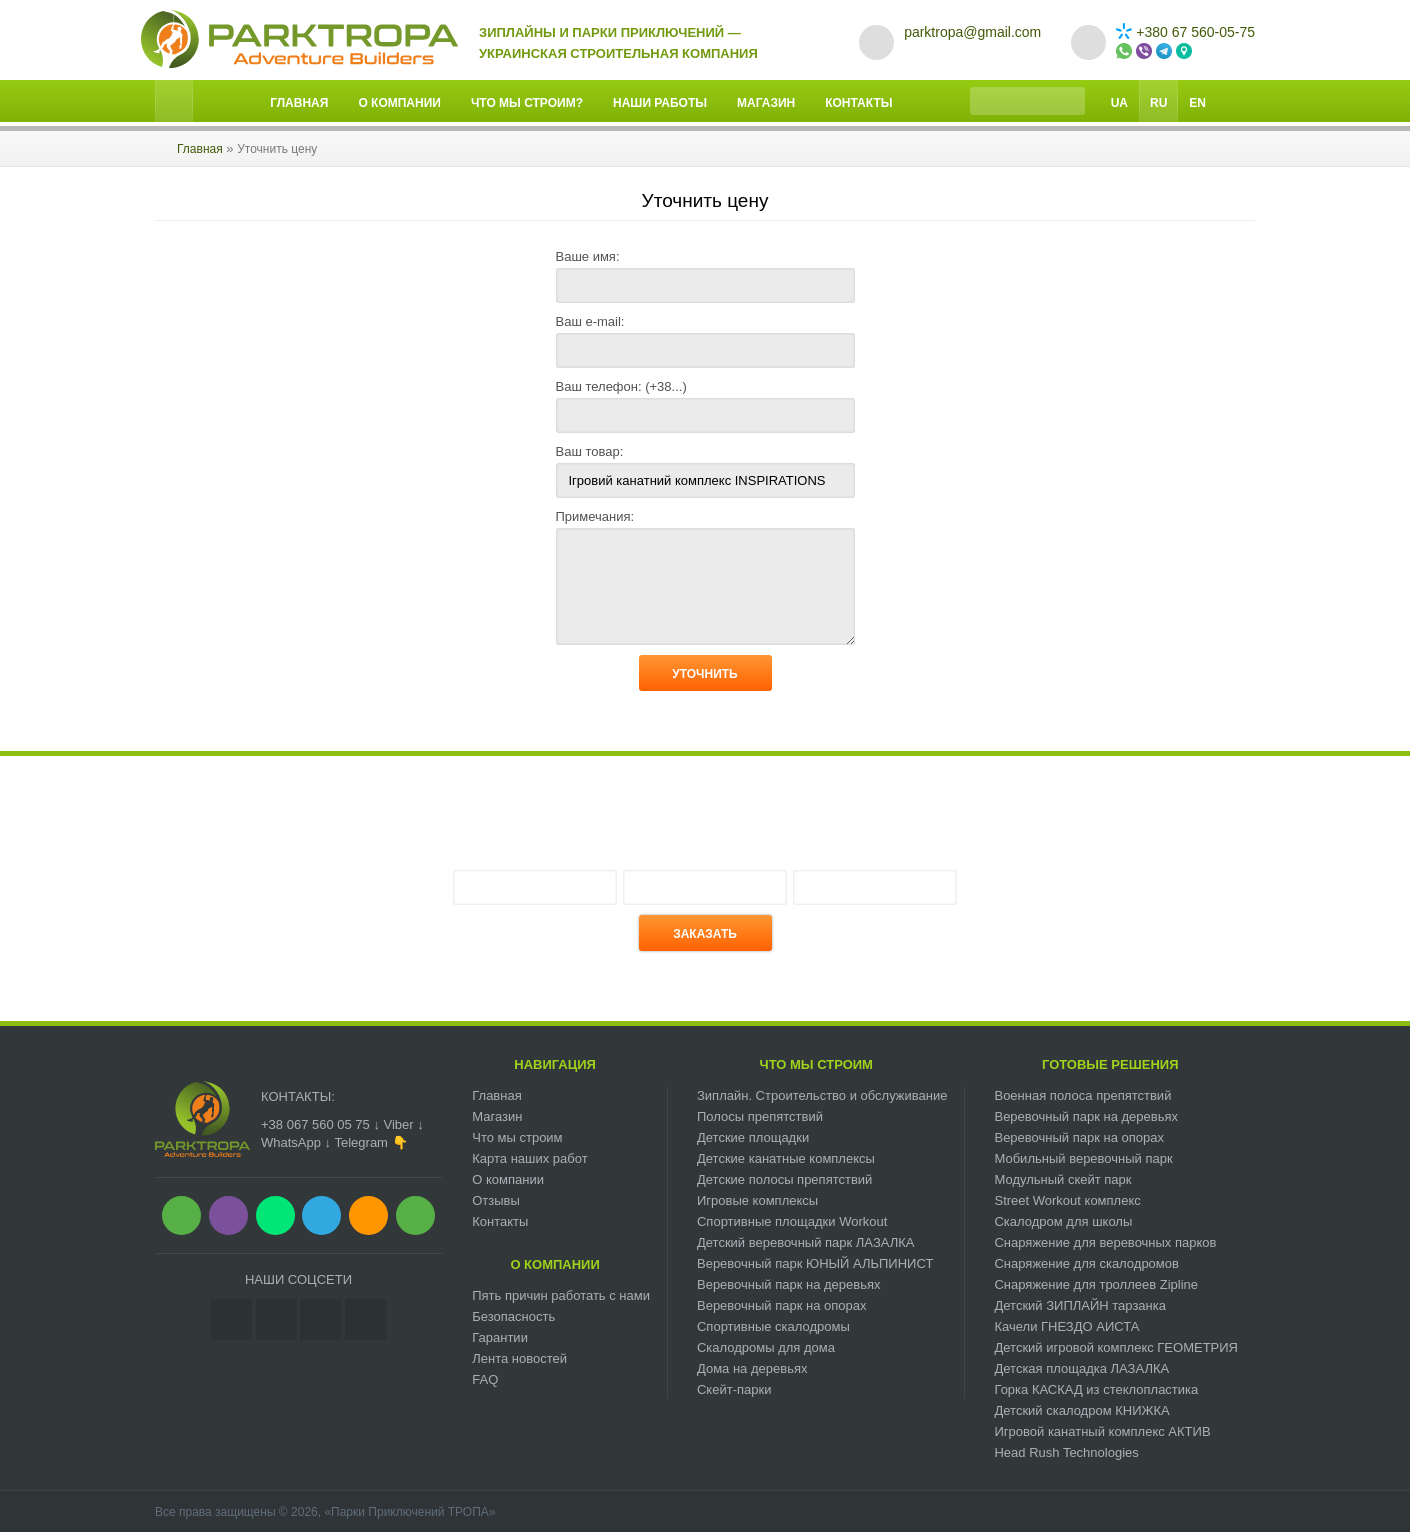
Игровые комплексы (757, 1200)
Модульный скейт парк (1062, 1179)
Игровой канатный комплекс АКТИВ (1102, 1431)
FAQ (485, 1379)
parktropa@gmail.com (972, 32)
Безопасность (513, 1316)
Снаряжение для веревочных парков (1105, 1242)
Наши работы (660, 103)
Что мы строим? (527, 103)
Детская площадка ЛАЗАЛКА (1081, 1368)
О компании (399, 103)
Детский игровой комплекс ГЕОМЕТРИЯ (1116, 1347)
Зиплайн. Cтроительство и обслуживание (822, 1095)
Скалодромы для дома (766, 1347)
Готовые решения (1110, 1064)
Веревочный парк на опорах (782, 1305)
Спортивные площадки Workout (792, 1221)
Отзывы (496, 1200)
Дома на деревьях (752, 1368)
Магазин (766, 103)
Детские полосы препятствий (784, 1179)
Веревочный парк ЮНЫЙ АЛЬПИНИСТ (815, 1263)
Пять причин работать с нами (561, 1295)
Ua (1119, 103)
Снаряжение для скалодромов (1086, 1263)
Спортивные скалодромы (773, 1326)
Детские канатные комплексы (786, 1158)
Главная (299, 103)
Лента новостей (519, 1358)
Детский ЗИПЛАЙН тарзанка (1080, 1305)
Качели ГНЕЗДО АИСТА (1066, 1326)
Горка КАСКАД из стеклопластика (1096, 1389)
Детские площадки (753, 1137)
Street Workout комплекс (1067, 1200)
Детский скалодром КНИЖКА (1081, 1410)
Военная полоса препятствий (1082, 1095)
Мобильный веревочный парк (1083, 1158)
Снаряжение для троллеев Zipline (1096, 1284)
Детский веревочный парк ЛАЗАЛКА (806, 1242)
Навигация (555, 1064)
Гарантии (500, 1337)
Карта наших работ (529, 1158)
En (1197, 103)
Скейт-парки (734, 1389)
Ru (1158, 103)
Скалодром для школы (1063, 1221)
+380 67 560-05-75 (1185, 32)
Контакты (858, 103)
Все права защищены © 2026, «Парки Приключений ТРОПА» (325, 1512)
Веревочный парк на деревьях (789, 1284)
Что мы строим (517, 1137)
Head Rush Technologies (1066, 1452)
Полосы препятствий (760, 1116)
